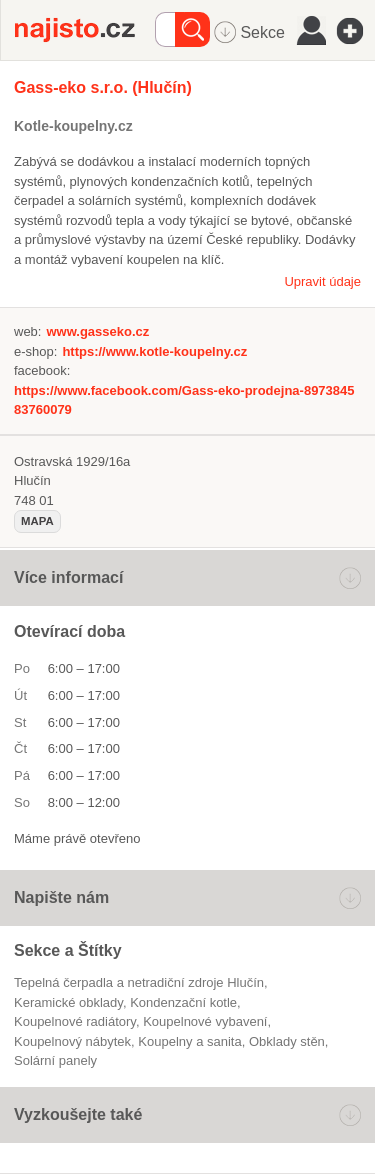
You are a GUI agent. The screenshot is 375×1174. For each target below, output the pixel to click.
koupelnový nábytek (72, 1041)
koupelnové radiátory (75, 1021)
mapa (37, 521)
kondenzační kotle (183, 1002)
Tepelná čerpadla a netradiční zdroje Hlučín (139, 982)
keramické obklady (68, 1002)
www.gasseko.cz (97, 331)
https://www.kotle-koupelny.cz (154, 351)
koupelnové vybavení (205, 1021)
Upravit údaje (322, 281)
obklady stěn (287, 1041)
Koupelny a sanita (189, 1041)
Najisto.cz (85, 30)
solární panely (55, 1060)
